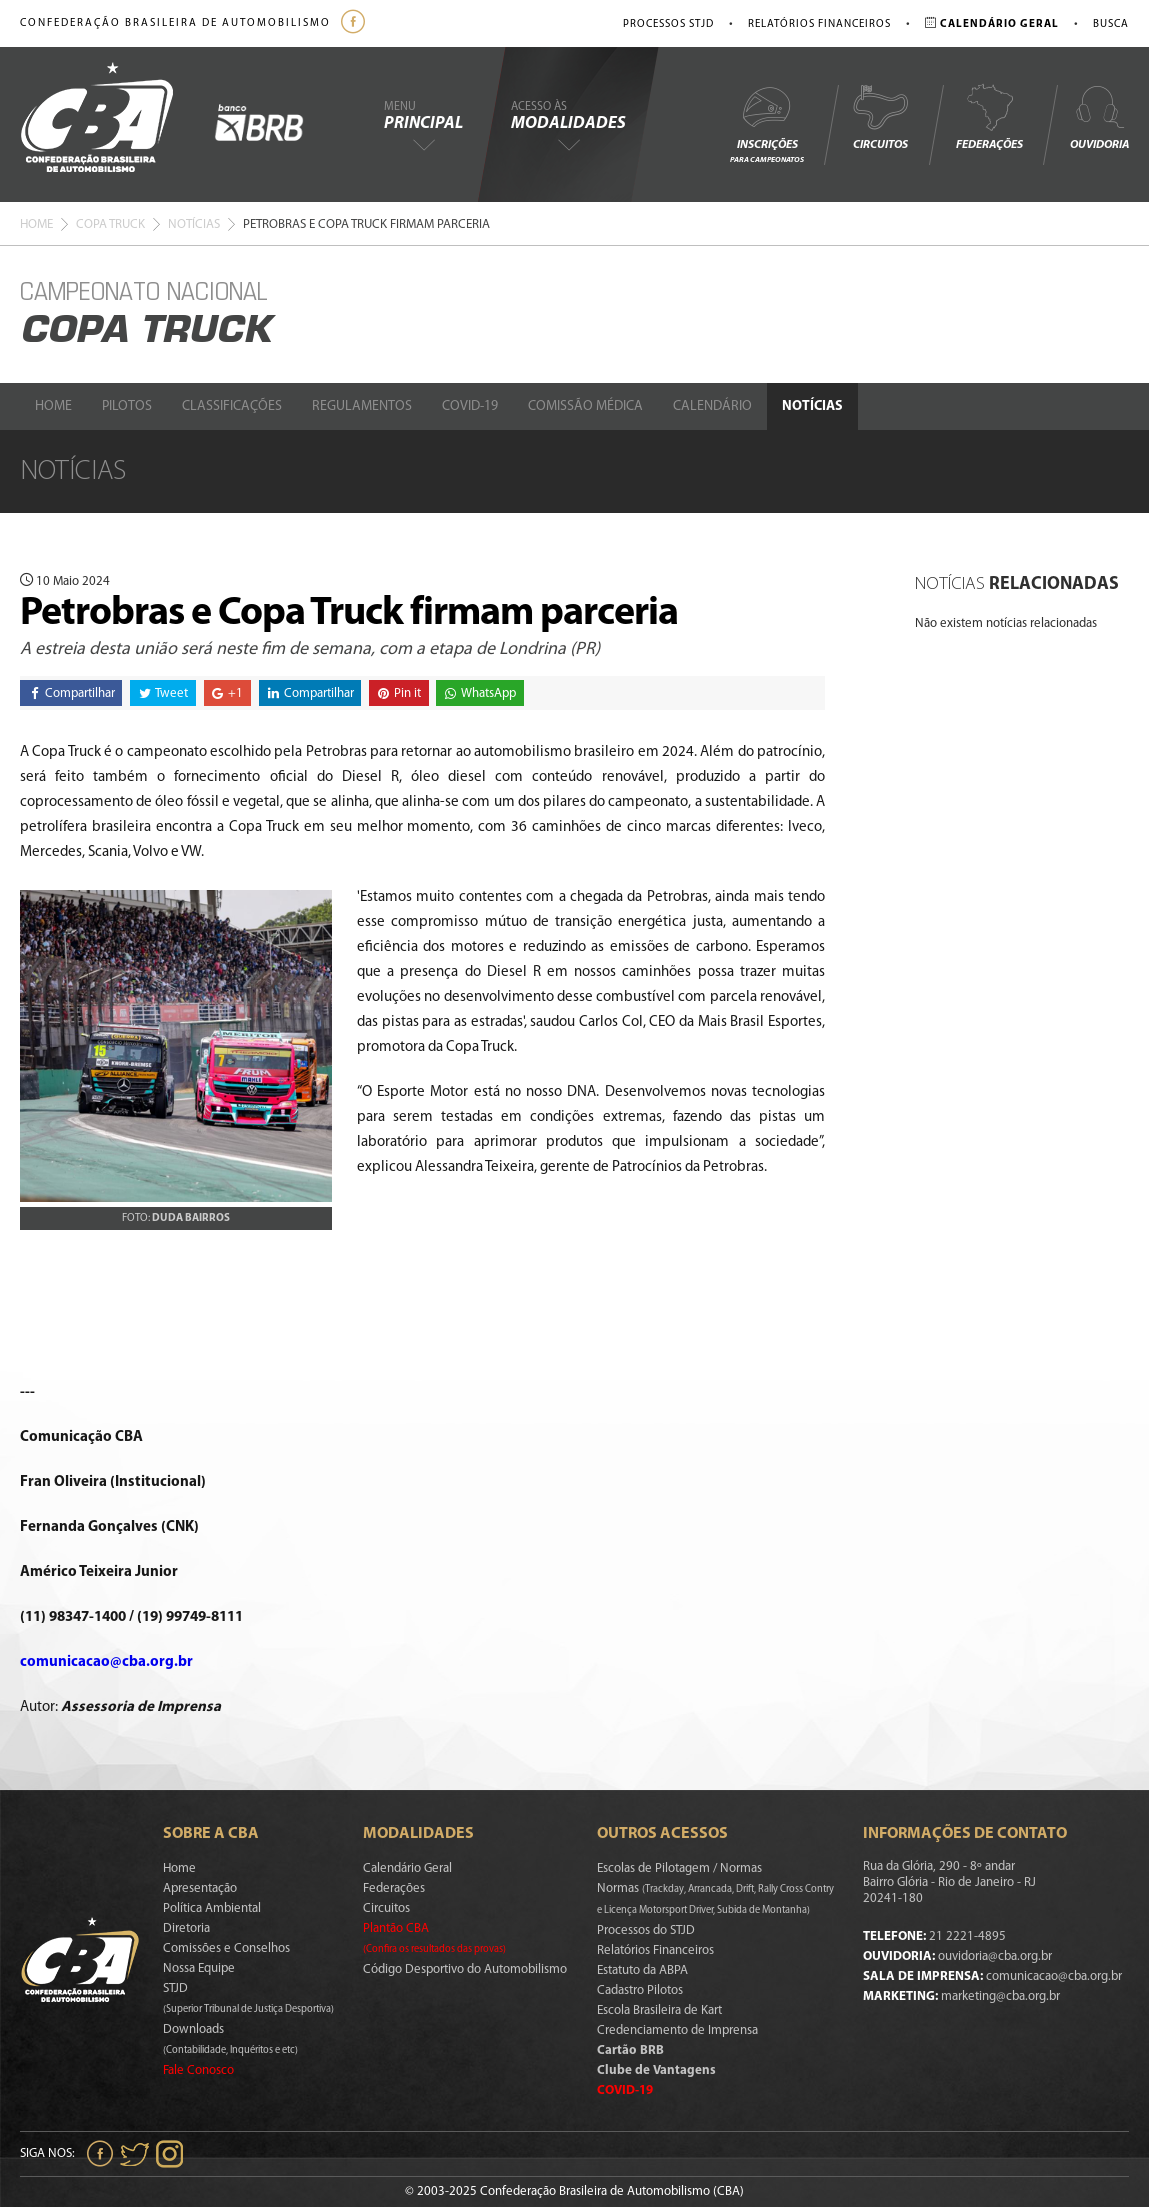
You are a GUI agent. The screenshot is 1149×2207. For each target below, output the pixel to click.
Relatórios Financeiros (819, 24)
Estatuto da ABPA (642, 1970)
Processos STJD (668, 24)
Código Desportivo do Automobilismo (465, 1969)
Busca (1111, 24)
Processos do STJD (646, 1930)
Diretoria (186, 1928)
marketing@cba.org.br (1000, 1996)
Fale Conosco (198, 2070)
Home (36, 224)
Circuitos (880, 117)
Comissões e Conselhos (226, 1948)
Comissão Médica (585, 406)
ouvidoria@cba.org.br (995, 1956)
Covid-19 (470, 406)
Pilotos (127, 406)
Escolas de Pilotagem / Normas (679, 1868)
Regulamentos (362, 406)
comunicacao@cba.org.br (106, 1662)
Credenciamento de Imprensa (677, 2030)
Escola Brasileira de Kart (659, 2010)
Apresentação (200, 1888)
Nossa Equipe (199, 1968)
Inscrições (767, 123)
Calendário (712, 406)
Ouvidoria (1099, 117)
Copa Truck (110, 224)
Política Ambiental (212, 1908)
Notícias (194, 224)
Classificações (232, 406)
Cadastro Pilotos (640, 1990)
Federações (989, 117)
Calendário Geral (407, 1868)
